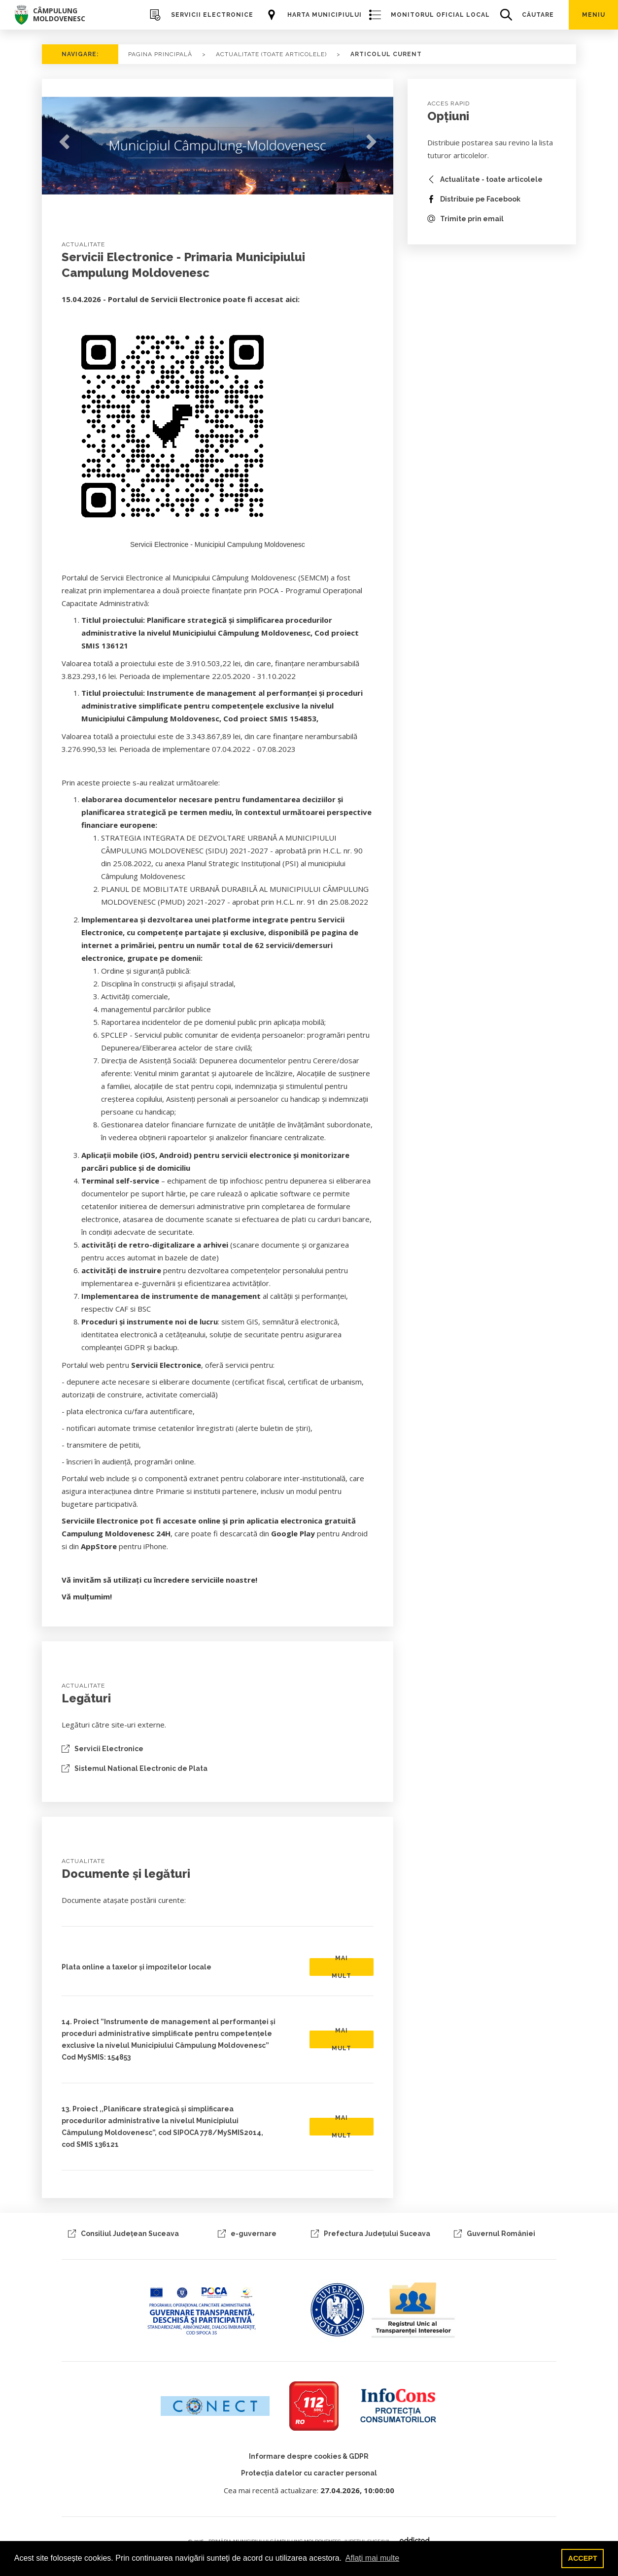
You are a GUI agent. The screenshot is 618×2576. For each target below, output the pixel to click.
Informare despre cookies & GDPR (309, 2456)
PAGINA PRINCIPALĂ (160, 54)
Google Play (293, 1533)
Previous (64, 142)
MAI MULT (341, 1967)
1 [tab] (210, 200)
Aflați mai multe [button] (372, 2558)
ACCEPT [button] (582, 2558)
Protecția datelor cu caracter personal (309, 2473)
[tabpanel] (217, 149)
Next (371, 142)
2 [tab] (225, 200)
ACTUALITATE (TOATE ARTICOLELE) (271, 54)
